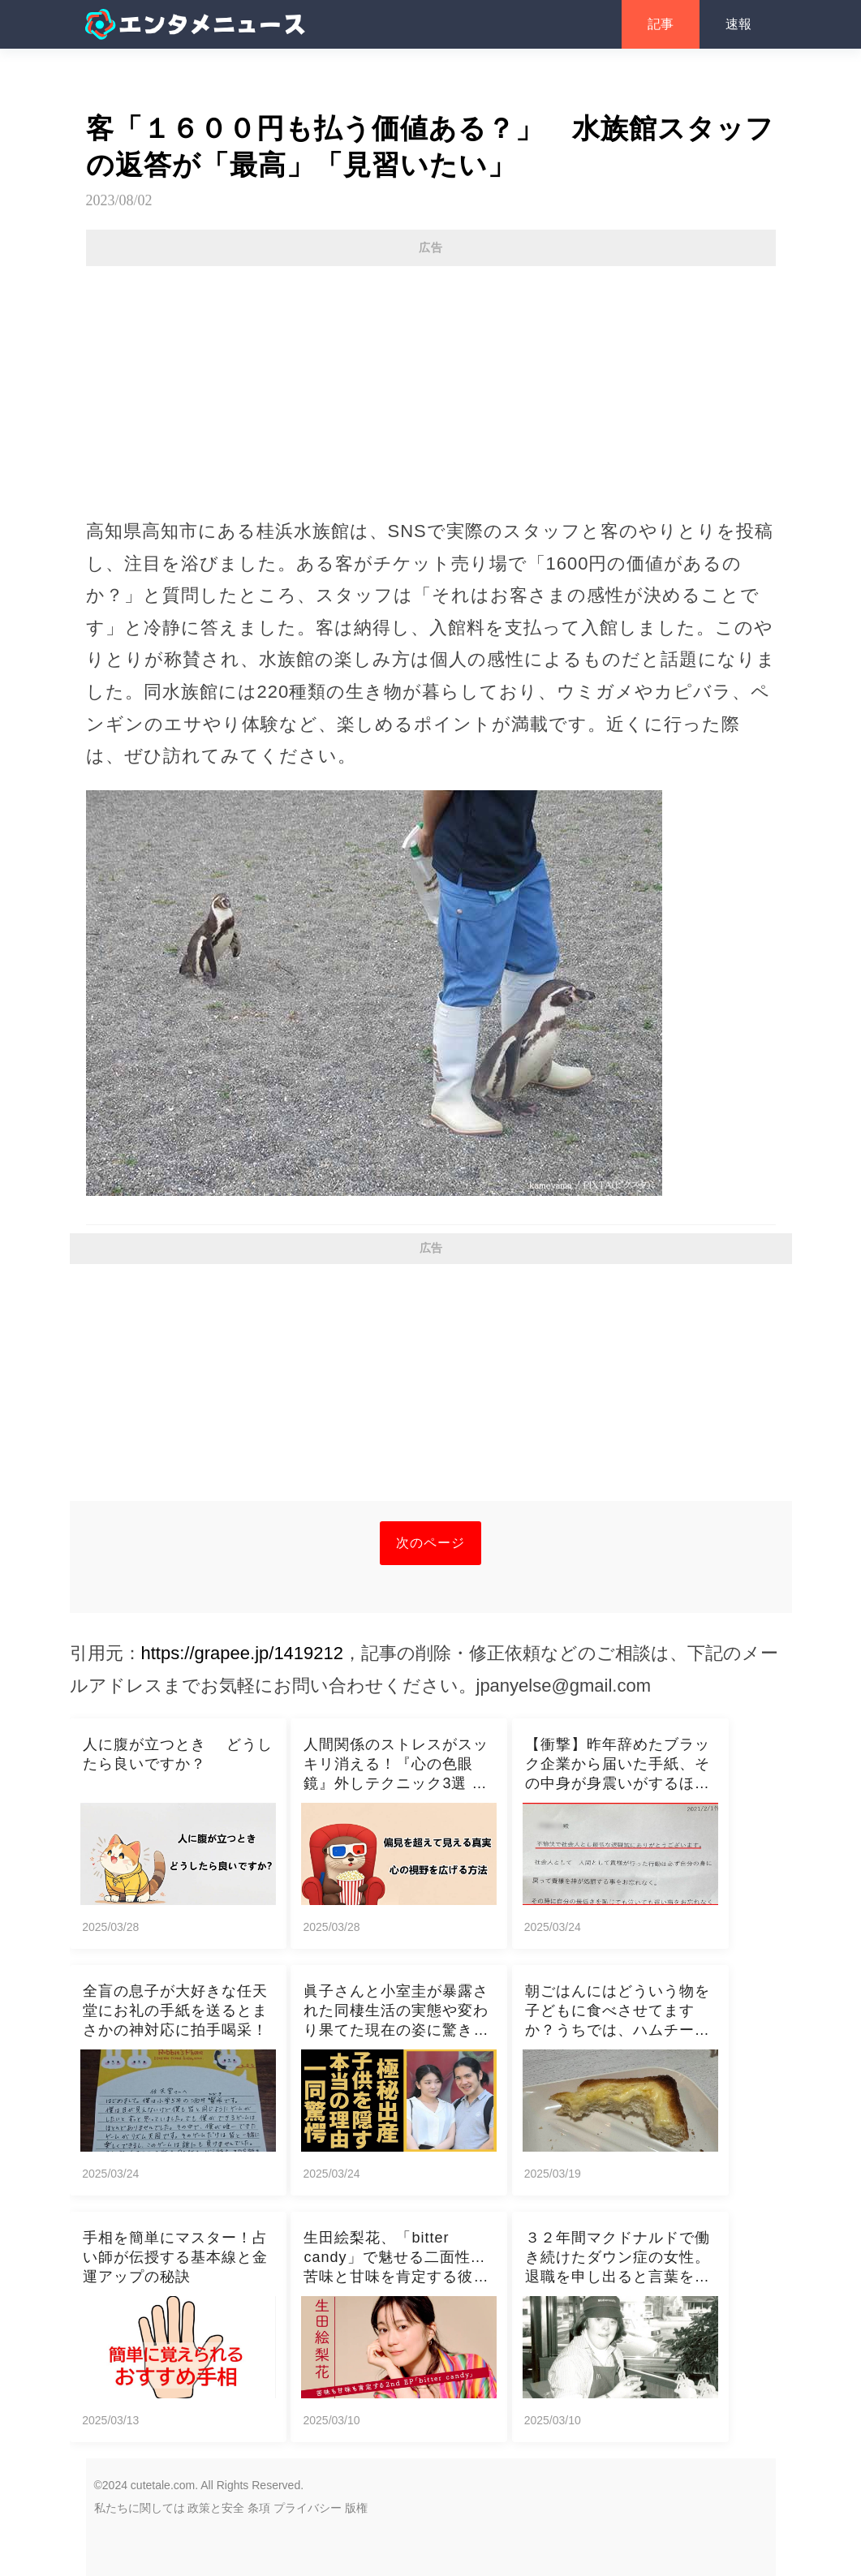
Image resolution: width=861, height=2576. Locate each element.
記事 (661, 24)
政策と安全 (215, 2507)
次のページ (430, 1543)
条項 (259, 2507)
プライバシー (307, 2507)
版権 (356, 2507)
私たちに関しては (139, 2507)
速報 (738, 24)
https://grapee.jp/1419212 (242, 1653)
